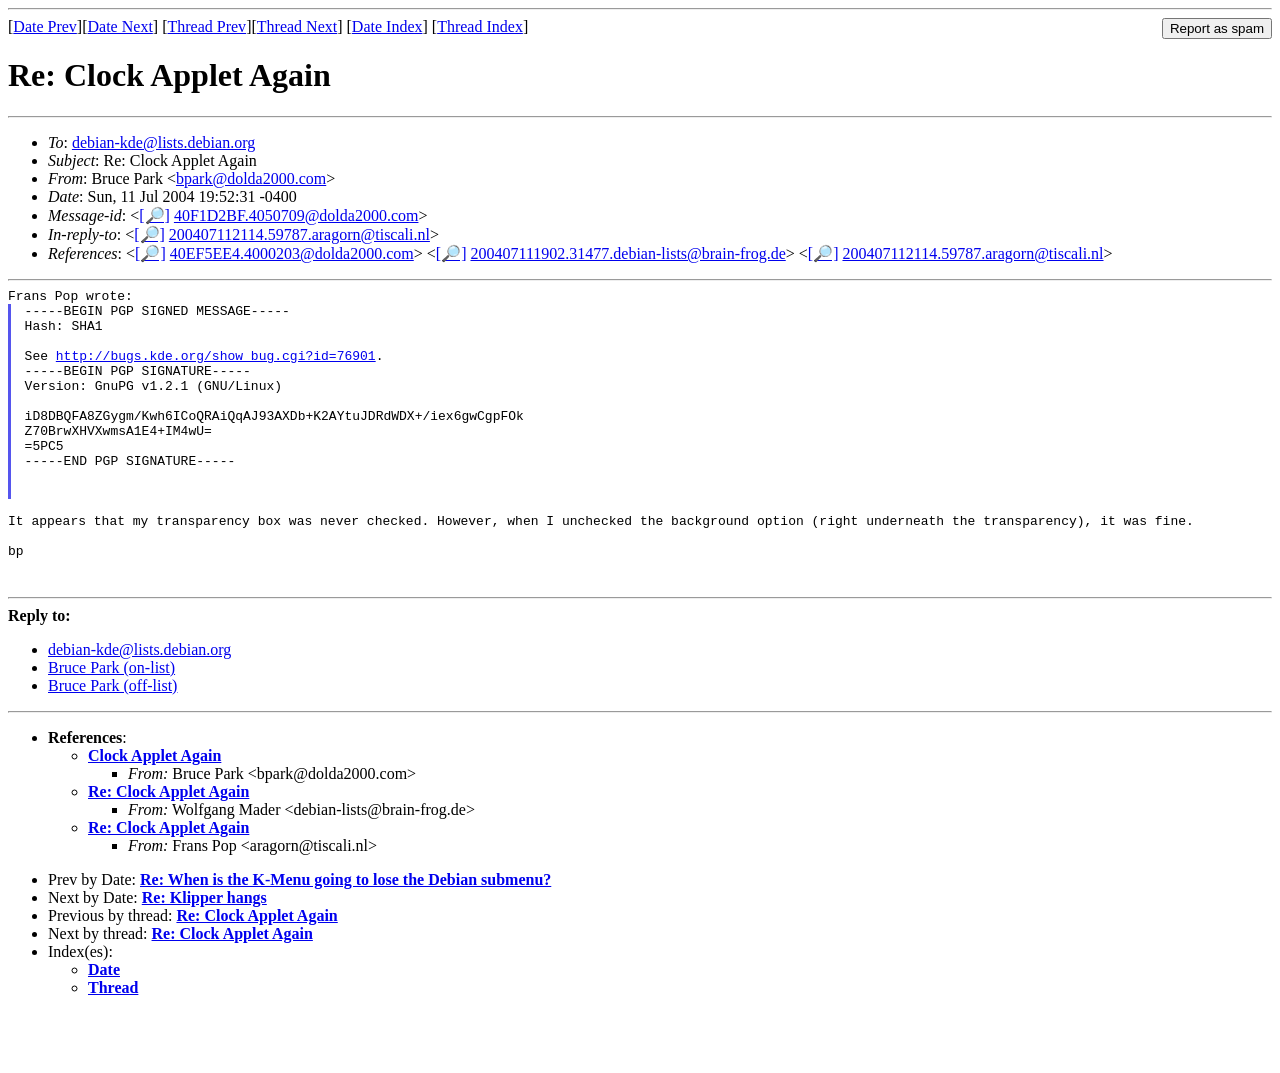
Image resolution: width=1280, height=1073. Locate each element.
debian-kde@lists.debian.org (163, 142)
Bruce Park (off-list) (112, 745)
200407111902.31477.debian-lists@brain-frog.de (627, 253)
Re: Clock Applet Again (168, 851)
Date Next (120, 26)
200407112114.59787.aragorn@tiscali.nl (299, 234)
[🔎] (154, 215)
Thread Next (297, 26)
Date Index (387, 26)
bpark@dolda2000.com (251, 178)
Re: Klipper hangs (204, 957)
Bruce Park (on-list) (111, 727)
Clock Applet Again (154, 815)
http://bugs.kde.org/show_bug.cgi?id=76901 (216, 370)
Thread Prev (206, 26)
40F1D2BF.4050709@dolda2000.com (296, 215)
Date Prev (45, 26)
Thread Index (480, 26)
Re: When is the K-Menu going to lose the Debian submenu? (345, 939)
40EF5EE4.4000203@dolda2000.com (292, 253)
